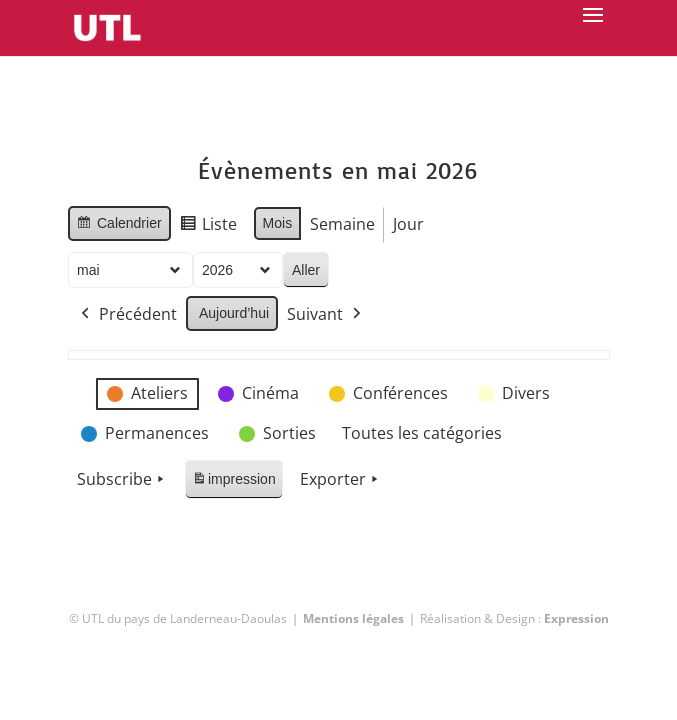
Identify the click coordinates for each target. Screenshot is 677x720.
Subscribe (122, 480)
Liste (207, 227)
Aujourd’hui (234, 313)
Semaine (342, 224)
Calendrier (119, 226)
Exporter (340, 480)
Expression (576, 618)
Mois (277, 223)
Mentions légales (353, 618)
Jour (408, 224)
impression (233, 482)
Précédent (127, 315)
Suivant (326, 315)
